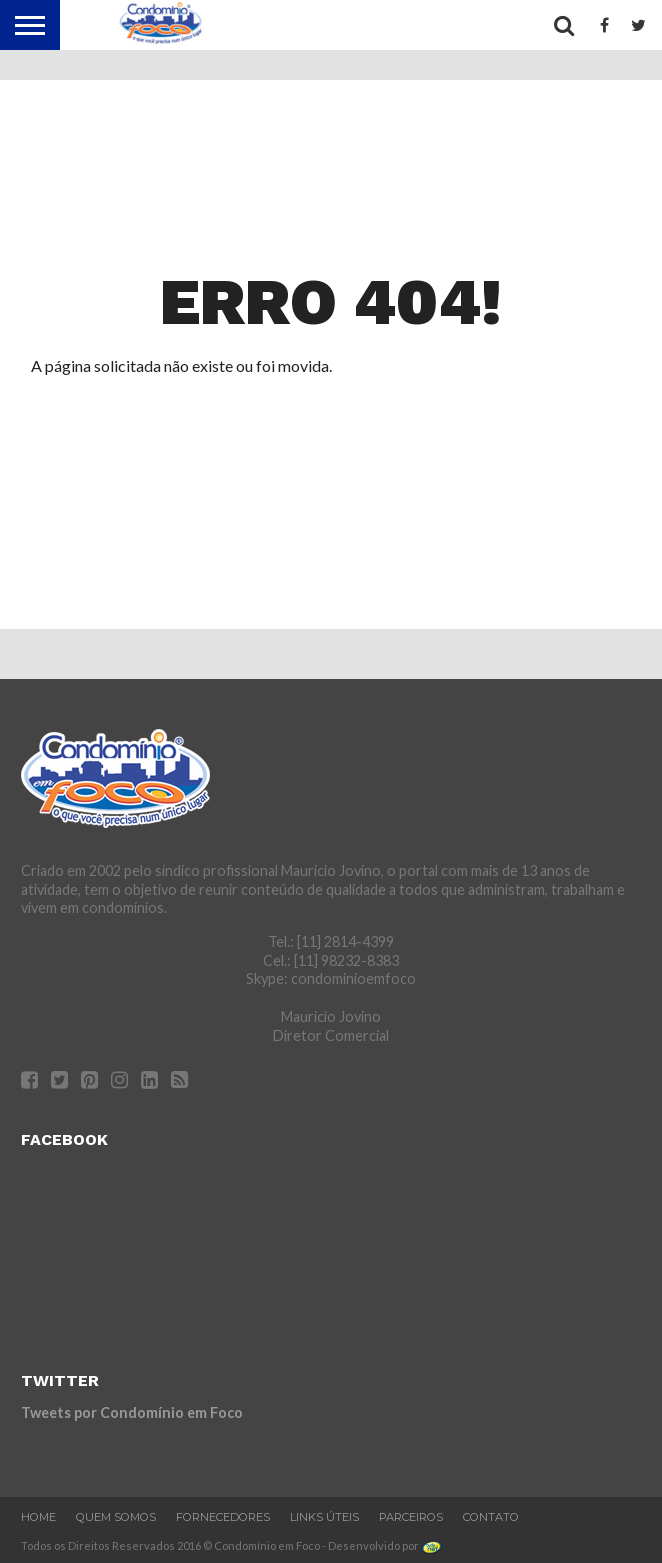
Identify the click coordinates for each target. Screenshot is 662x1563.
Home (38, 1517)
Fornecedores (223, 1517)
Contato (491, 1517)
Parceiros (411, 1517)
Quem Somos (116, 1517)
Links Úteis (324, 1517)
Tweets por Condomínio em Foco (132, 1412)
